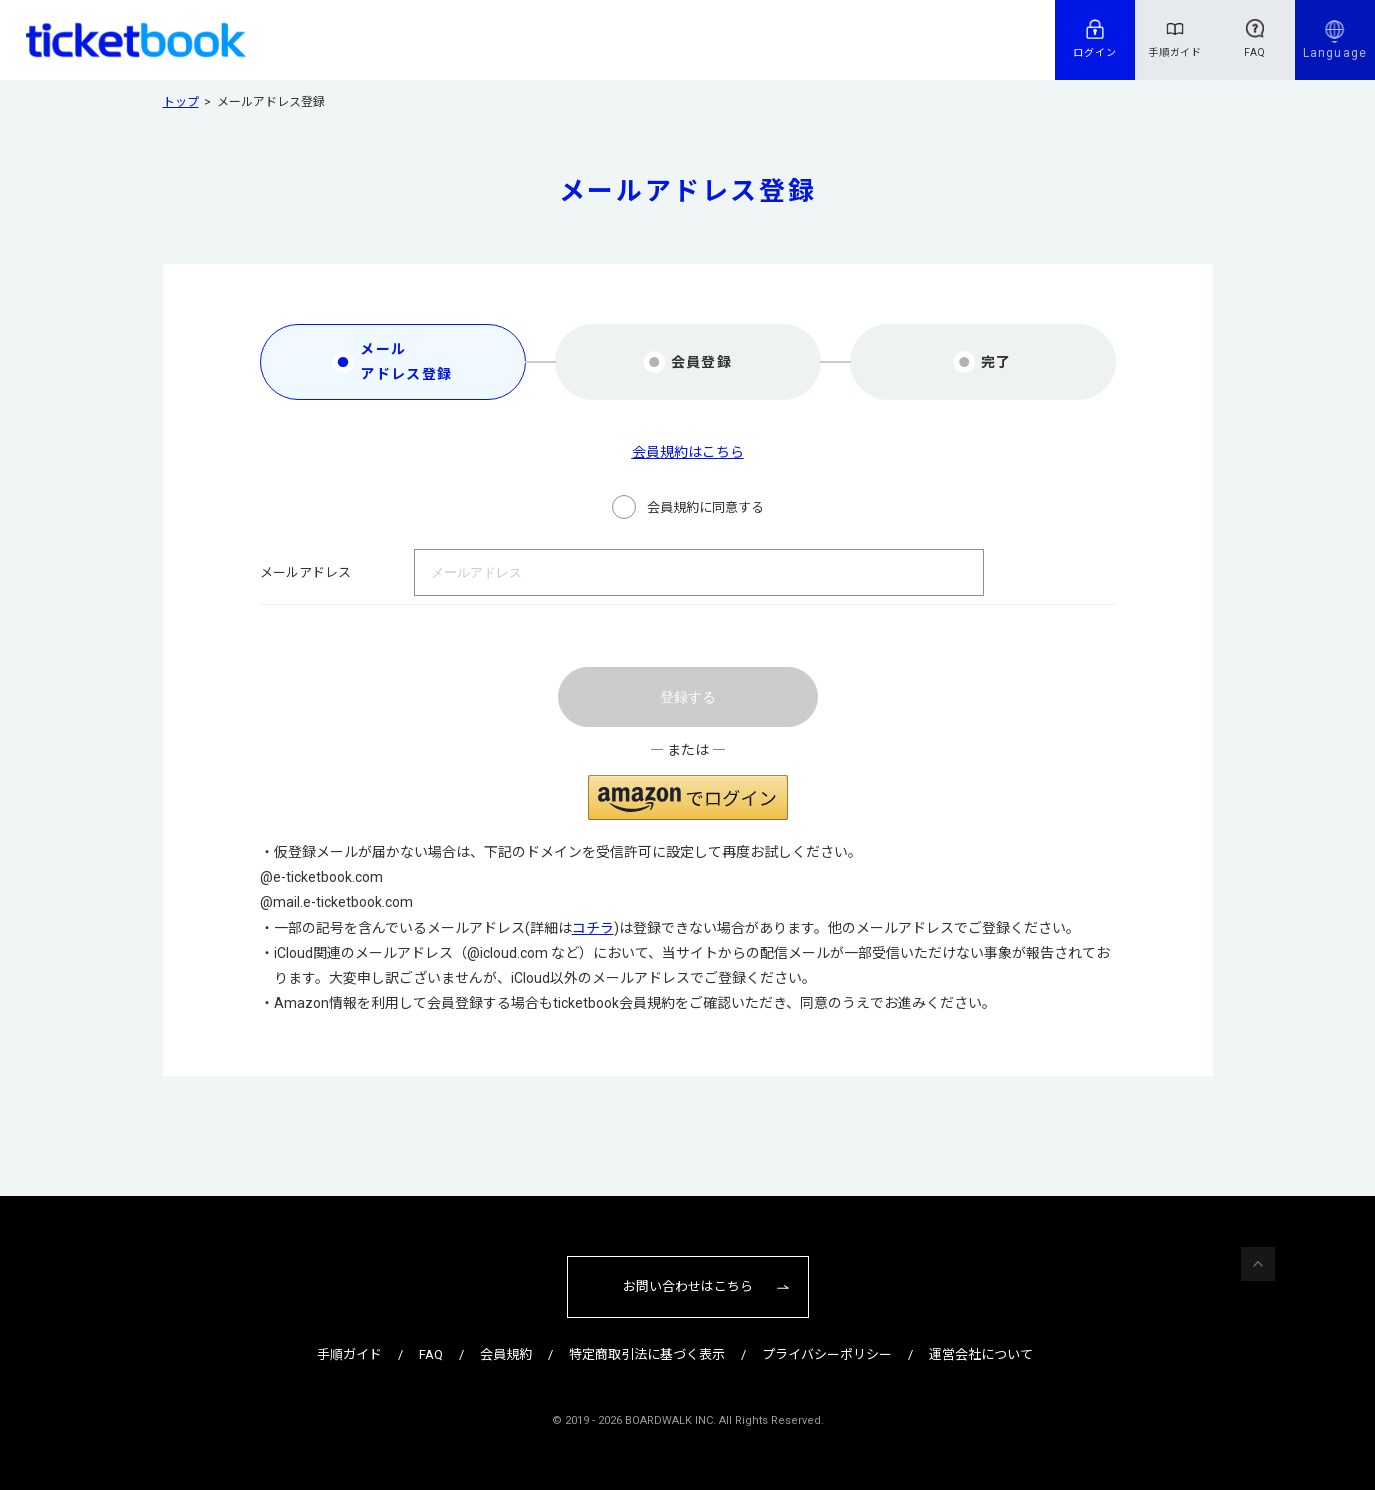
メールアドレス (305, 572)
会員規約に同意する (705, 507)
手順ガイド (1175, 52)
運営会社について (981, 1354)
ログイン (1095, 52)
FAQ (1255, 52)
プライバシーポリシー (827, 1354)
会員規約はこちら (688, 452)
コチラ (593, 928)
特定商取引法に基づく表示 (647, 1354)
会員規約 (506, 1354)
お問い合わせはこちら (688, 1286)
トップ (181, 102)
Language (1335, 53)
